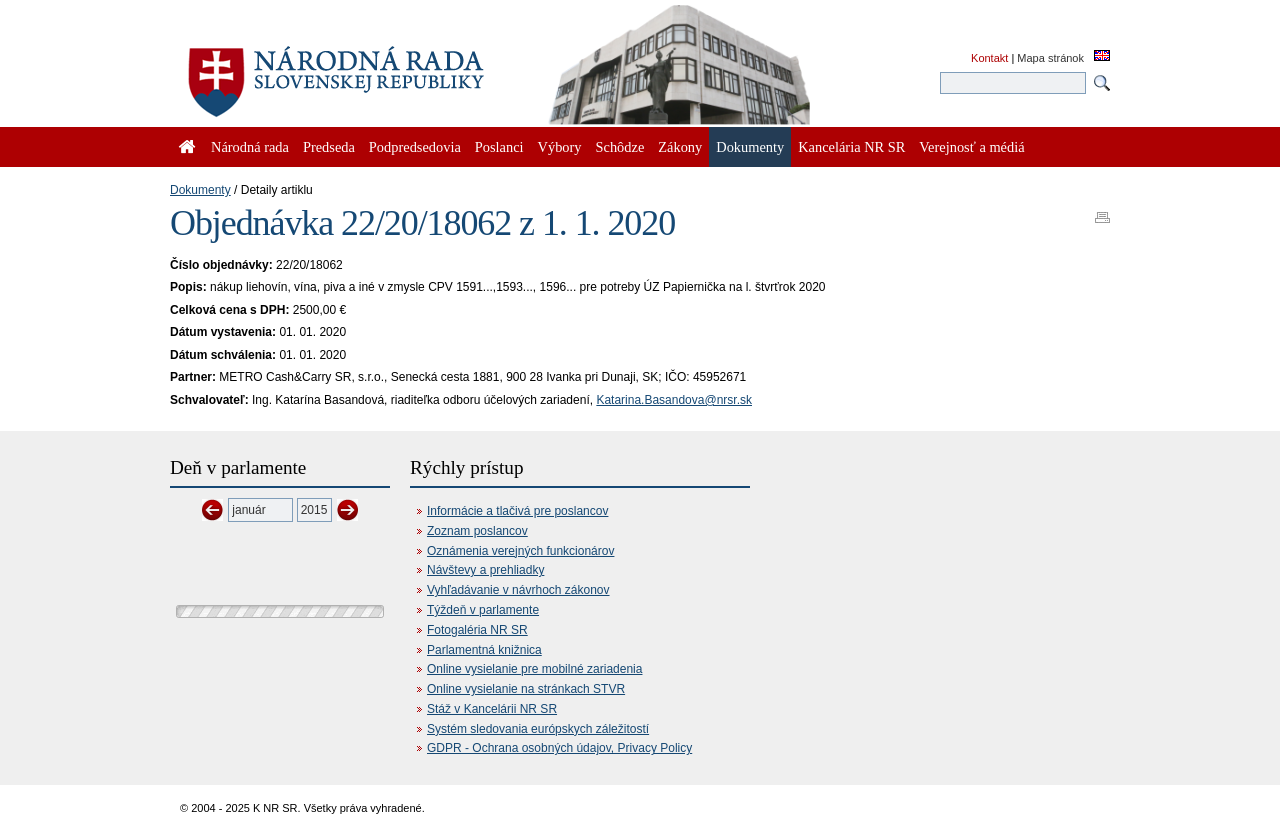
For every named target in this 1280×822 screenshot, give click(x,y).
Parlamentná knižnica (484, 650)
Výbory (560, 147)
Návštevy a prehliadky (485, 570)
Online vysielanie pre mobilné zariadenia (534, 669)
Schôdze (620, 147)
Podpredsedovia (415, 147)
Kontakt (989, 58)
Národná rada (250, 147)
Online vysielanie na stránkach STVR (526, 689)
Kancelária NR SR (851, 147)
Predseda (329, 147)
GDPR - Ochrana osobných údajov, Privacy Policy (559, 748)
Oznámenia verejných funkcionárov (520, 551)
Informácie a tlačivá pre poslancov (517, 511)
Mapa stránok (1050, 58)
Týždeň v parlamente (483, 610)
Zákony (680, 147)
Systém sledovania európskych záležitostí (538, 729)
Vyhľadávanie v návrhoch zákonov (518, 590)
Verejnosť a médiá (971, 147)
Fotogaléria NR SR (477, 630)
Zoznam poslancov (477, 531)
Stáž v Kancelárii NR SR (492, 709)
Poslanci (499, 147)
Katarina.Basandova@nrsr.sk (674, 400)
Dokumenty (200, 190)
